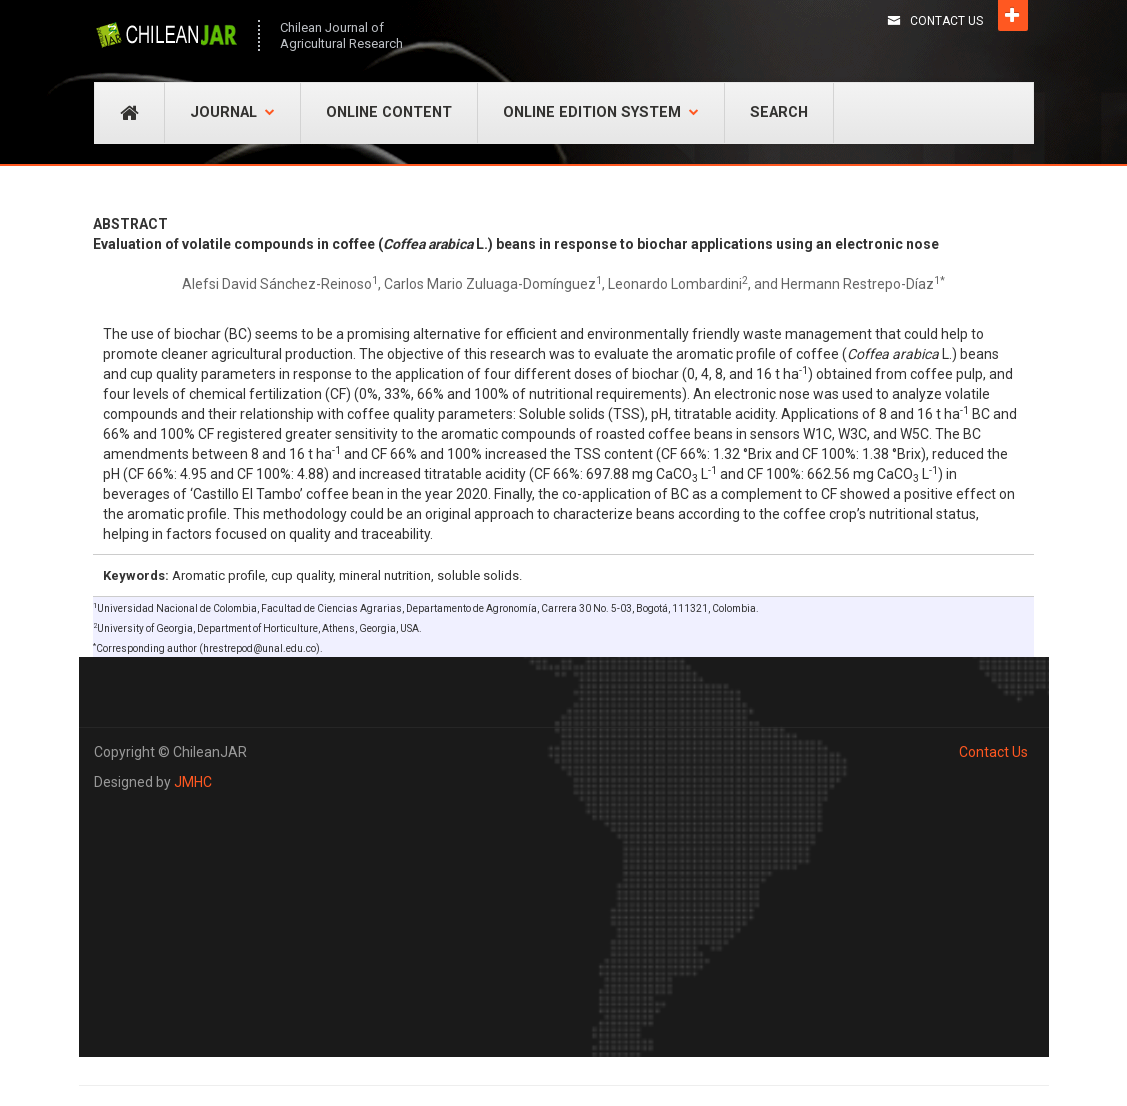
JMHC (193, 782)
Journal (232, 112)
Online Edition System (601, 112)
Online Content (389, 112)
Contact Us (946, 21)
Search (779, 112)
